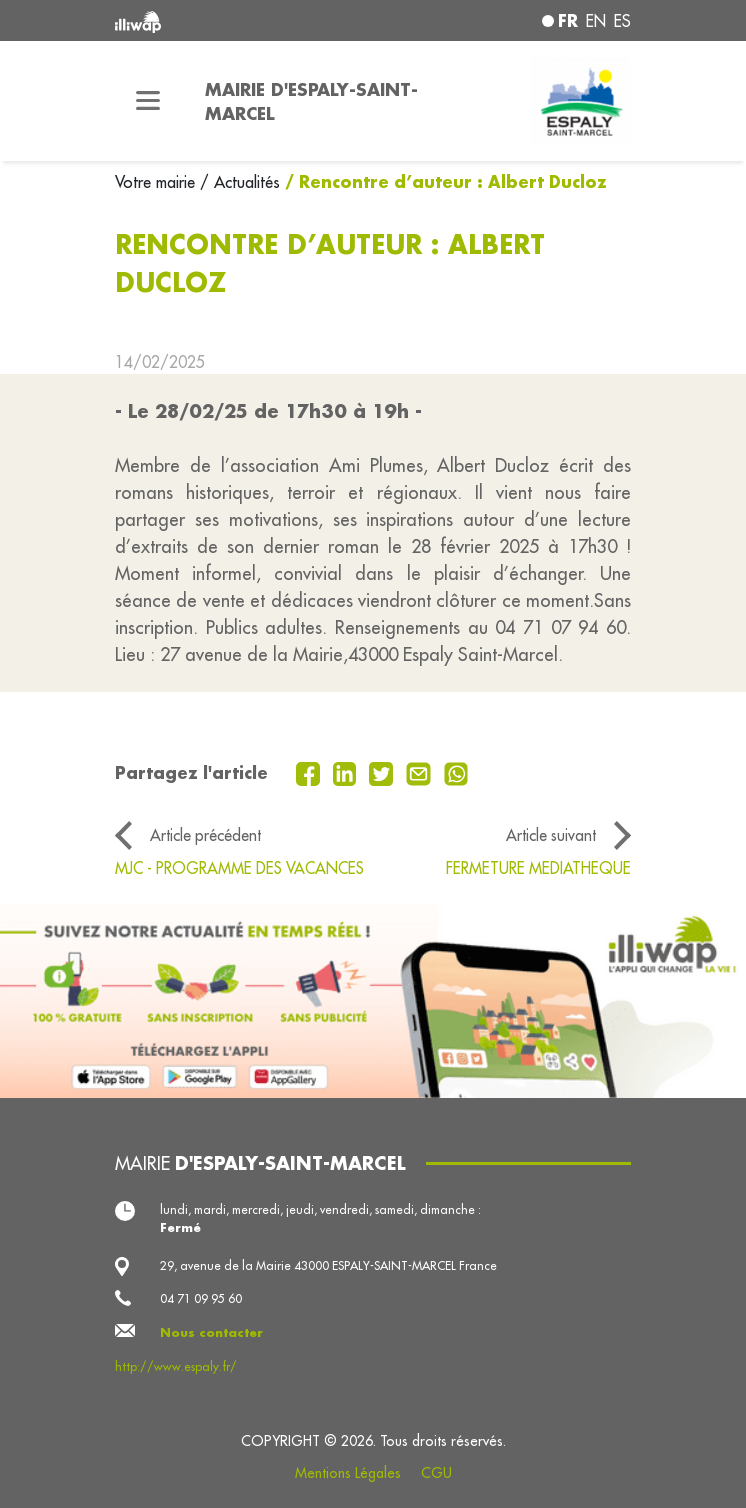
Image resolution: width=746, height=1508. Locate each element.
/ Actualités (240, 182)
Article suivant (551, 835)
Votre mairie (157, 182)
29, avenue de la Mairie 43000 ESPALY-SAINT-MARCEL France (328, 1265)
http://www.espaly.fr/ (176, 1366)
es (622, 21)
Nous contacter (211, 1332)
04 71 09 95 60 (201, 1298)
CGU (436, 1473)
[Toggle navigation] (148, 101)
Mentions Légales (348, 1473)
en (596, 21)
